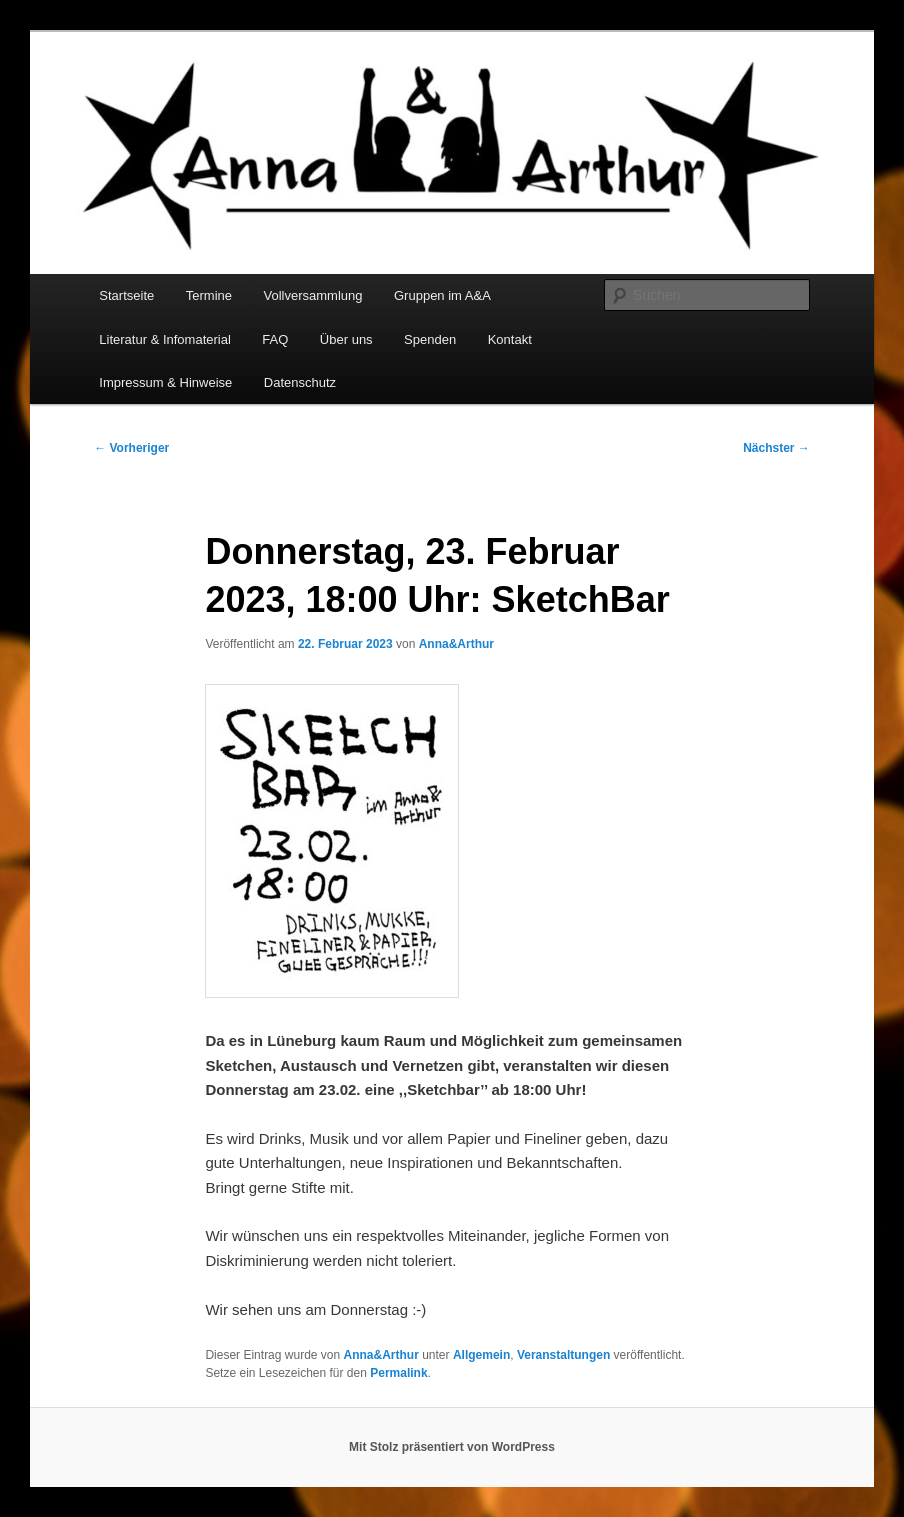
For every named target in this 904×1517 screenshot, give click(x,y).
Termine (209, 295)
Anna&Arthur (456, 644)
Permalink (398, 1373)
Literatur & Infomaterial (165, 339)
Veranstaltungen (563, 1355)
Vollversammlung (313, 295)
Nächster (776, 448)
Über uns (346, 339)
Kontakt (510, 339)
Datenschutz (300, 382)
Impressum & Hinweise (165, 382)
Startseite (126, 295)
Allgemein (481, 1355)
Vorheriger (131, 448)
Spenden (430, 339)
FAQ (275, 339)
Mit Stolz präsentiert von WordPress (452, 1447)
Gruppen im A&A (442, 295)
